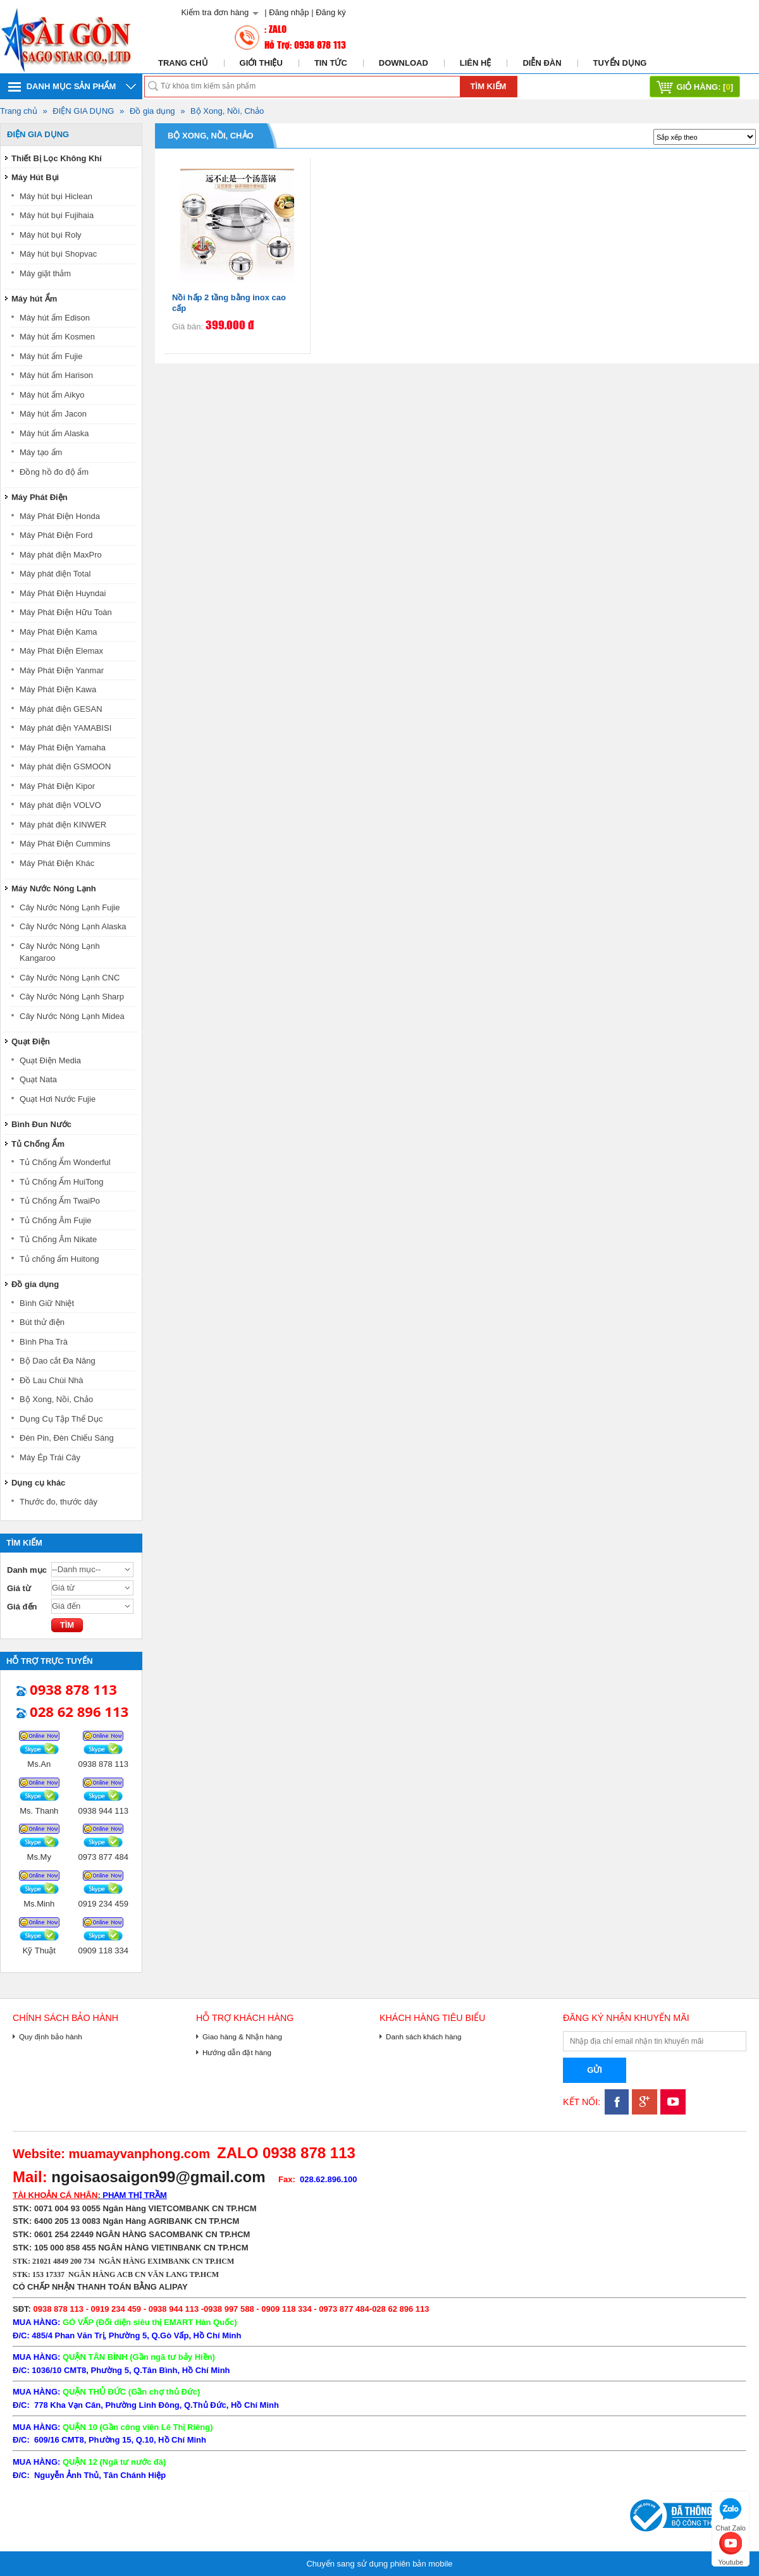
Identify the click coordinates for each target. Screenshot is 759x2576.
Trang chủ (183, 63)
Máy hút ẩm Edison (55, 317)
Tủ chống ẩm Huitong (59, 1259)
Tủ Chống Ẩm (38, 1144)
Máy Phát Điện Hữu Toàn (66, 612)
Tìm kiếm (489, 86)
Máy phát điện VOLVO (60, 805)
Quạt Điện (30, 1041)
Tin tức (330, 63)
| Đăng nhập (286, 12)
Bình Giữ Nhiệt (47, 1303)
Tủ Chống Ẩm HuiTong (61, 1182)
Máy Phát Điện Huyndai (63, 593)
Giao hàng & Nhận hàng (242, 2036)
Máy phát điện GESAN (61, 709)
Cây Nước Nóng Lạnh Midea (72, 1016)
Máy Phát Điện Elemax (61, 651)
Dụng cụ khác (38, 1482)
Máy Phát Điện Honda (60, 516)
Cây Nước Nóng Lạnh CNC (70, 977)
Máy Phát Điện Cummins (65, 843)
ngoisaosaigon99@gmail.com (158, 2176)
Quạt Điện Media (50, 1060)
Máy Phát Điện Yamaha (63, 747)
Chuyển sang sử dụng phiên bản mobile (379, 2563)
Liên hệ (475, 63)
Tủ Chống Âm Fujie (56, 1220)
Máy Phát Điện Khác (57, 863)
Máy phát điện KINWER (63, 824)
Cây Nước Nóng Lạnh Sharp (72, 996)
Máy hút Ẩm (34, 298)
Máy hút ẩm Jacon (53, 413)
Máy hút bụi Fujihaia (57, 215)
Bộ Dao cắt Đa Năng (58, 1360)
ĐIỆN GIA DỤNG (83, 111)
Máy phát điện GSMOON (65, 766)
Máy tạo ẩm (41, 452)
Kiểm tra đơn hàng (215, 12)
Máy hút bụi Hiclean (56, 196)
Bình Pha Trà (44, 1341)
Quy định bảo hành (50, 2036)
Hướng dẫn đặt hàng (236, 2052)
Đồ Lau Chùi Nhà (51, 1380)
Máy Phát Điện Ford (56, 535)
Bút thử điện (42, 1322)
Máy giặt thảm (45, 273)
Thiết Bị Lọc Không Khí (56, 158)
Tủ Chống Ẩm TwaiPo (60, 1201)
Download (403, 63)
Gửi (594, 2070)
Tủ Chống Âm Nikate (58, 1239)
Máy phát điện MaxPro (61, 554)
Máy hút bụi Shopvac (58, 254)
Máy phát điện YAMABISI (65, 728)
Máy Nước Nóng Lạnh (53, 888)
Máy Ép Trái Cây (50, 1457)
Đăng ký (331, 12)
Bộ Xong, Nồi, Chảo (227, 111)
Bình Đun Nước (41, 1124)
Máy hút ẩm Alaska (54, 433)
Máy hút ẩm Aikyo (52, 395)
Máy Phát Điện (39, 497)
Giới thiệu (261, 63)
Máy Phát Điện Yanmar (62, 670)
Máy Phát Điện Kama (58, 632)
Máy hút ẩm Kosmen (57, 336)
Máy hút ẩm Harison (56, 375)
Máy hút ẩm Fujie (51, 356)
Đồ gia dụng (152, 111)
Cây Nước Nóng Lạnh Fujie (70, 907)
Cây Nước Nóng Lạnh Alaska (73, 926)
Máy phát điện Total (55, 573)
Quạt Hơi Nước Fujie (58, 1099)
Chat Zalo (730, 2513)
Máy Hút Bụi (35, 177)
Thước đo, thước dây (58, 1501)
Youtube (730, 2547)
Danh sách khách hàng (424, 2036)
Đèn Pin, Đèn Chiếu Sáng (67, 1438)
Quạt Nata (38, 1079)
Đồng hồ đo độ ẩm (54, 472)
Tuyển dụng (620, 63)
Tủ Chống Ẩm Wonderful (65, 1162)
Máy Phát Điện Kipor (57, 786)
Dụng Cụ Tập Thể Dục (61, 1419)
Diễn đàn (541, 63)
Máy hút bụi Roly (51, 235)
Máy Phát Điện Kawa (58, 689)
